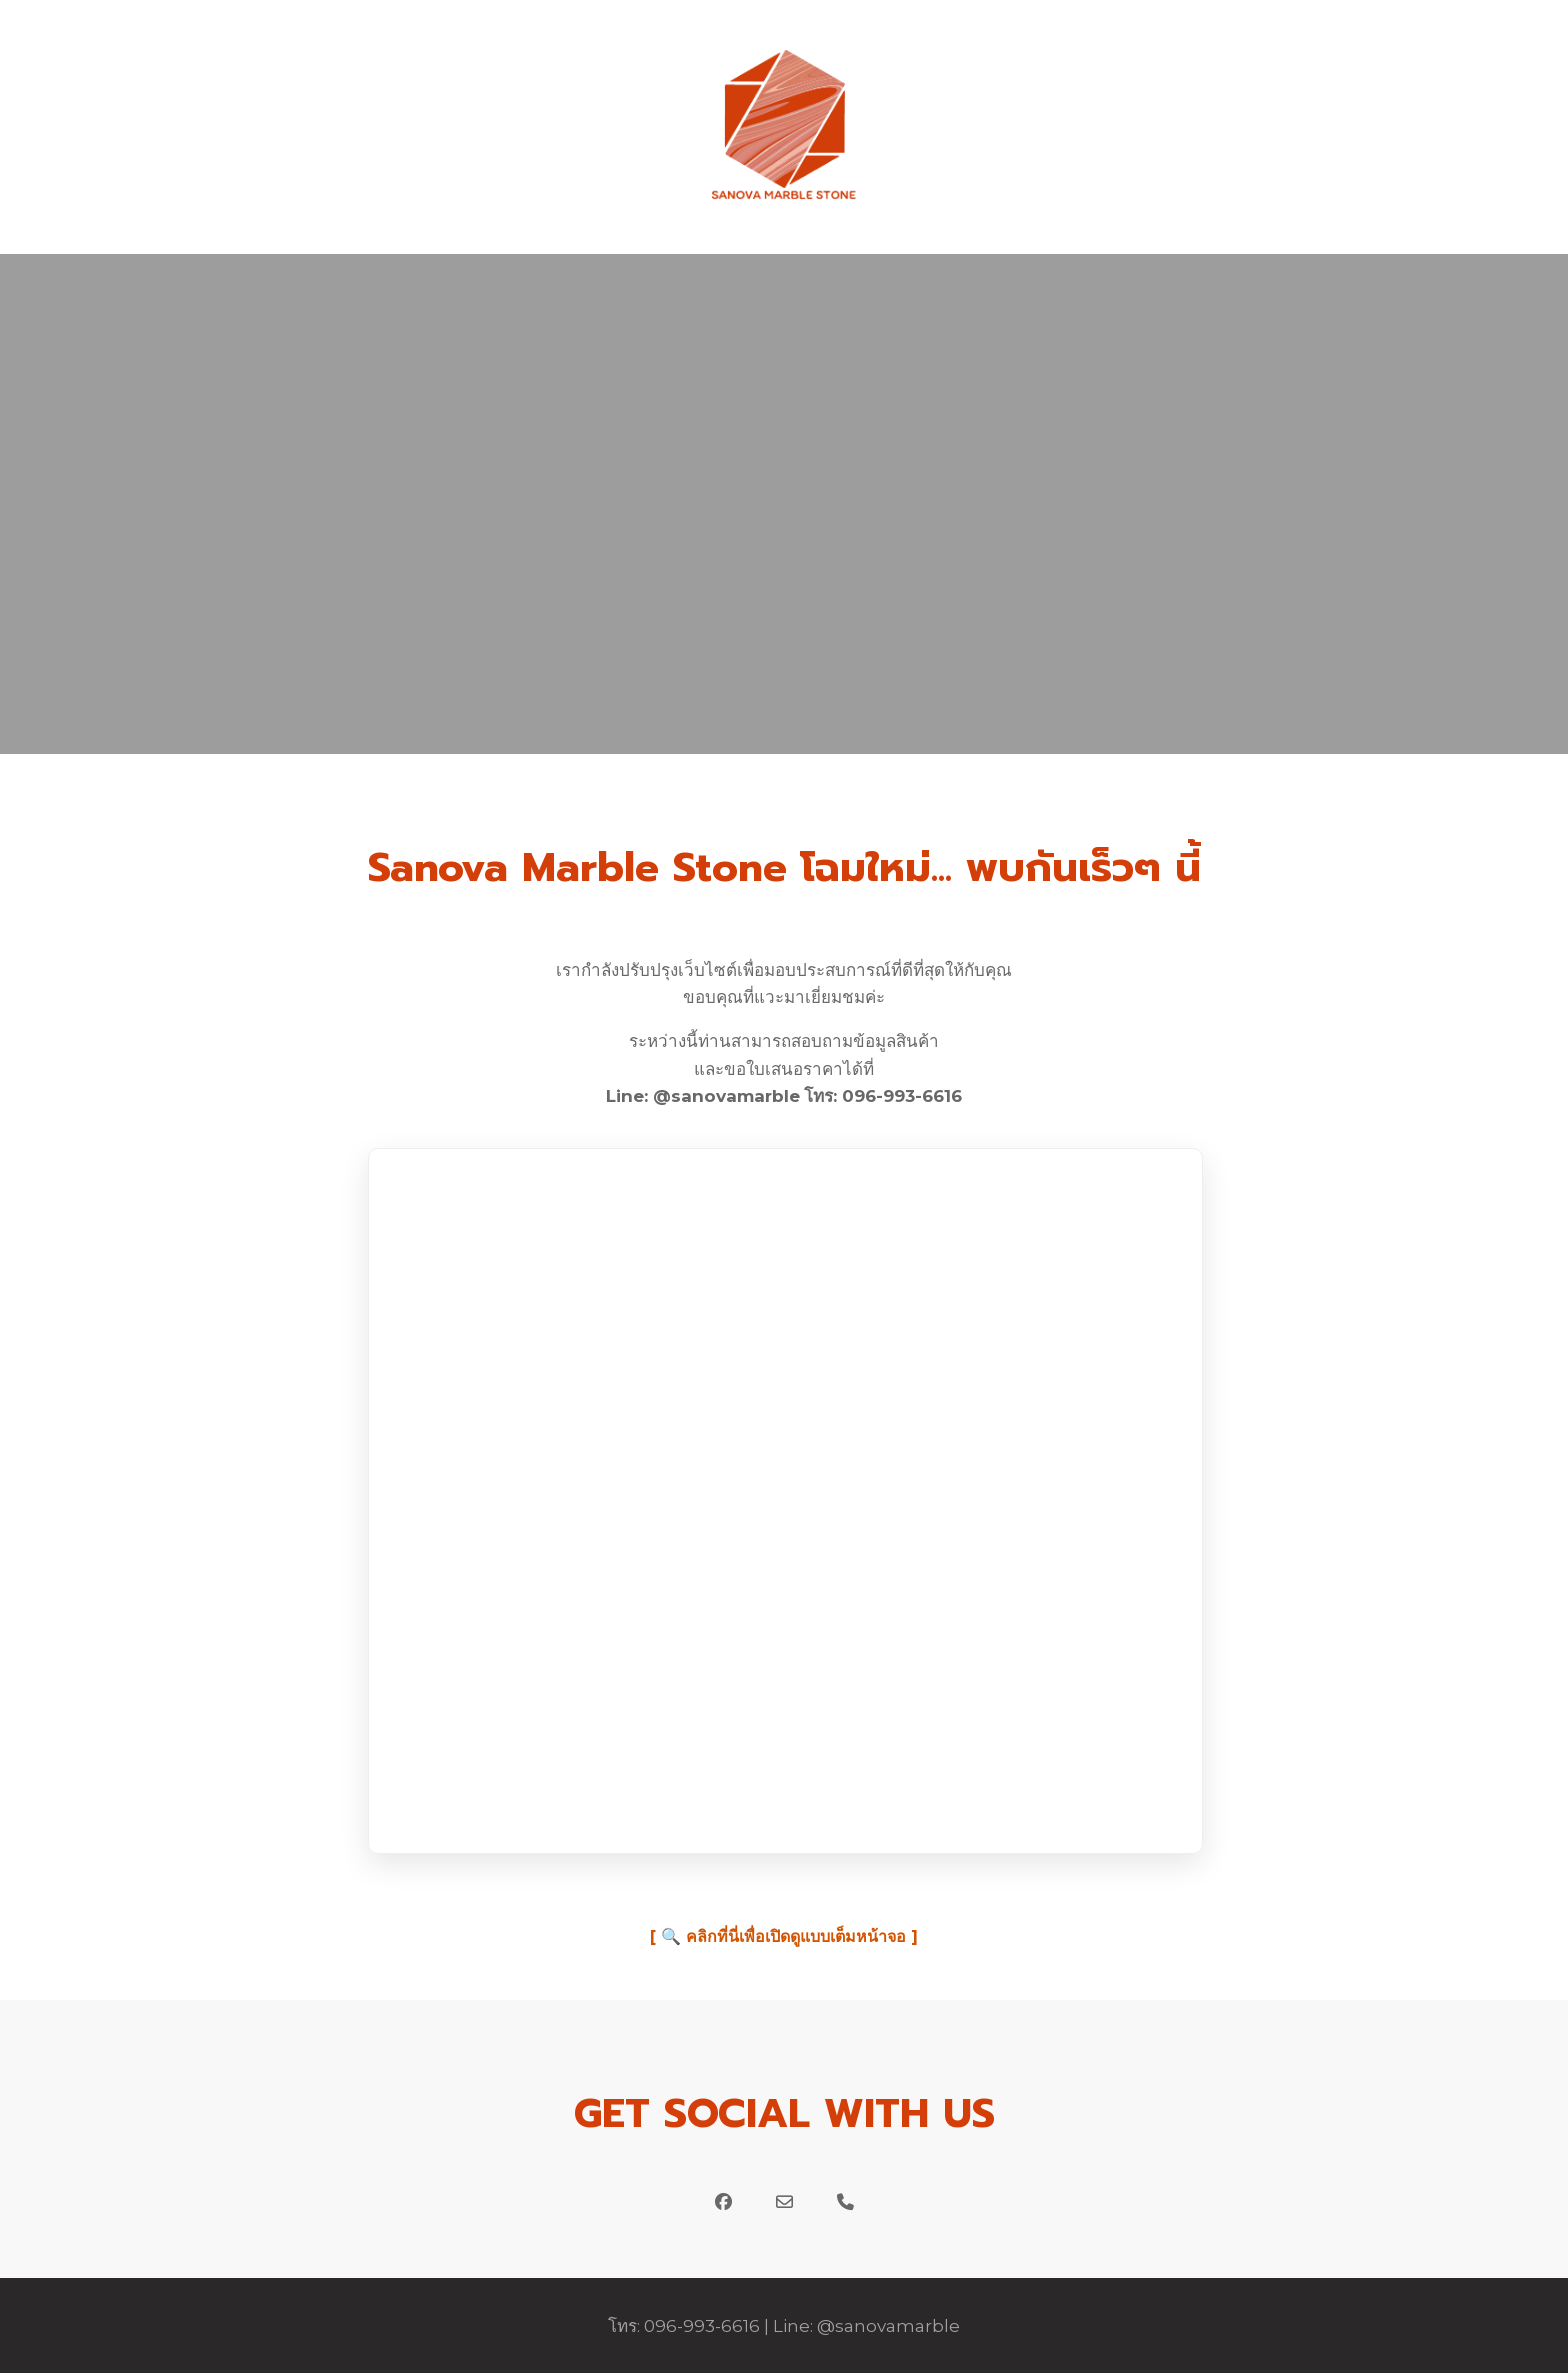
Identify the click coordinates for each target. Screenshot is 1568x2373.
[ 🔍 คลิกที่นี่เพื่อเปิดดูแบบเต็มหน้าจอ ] (784, 1936)
